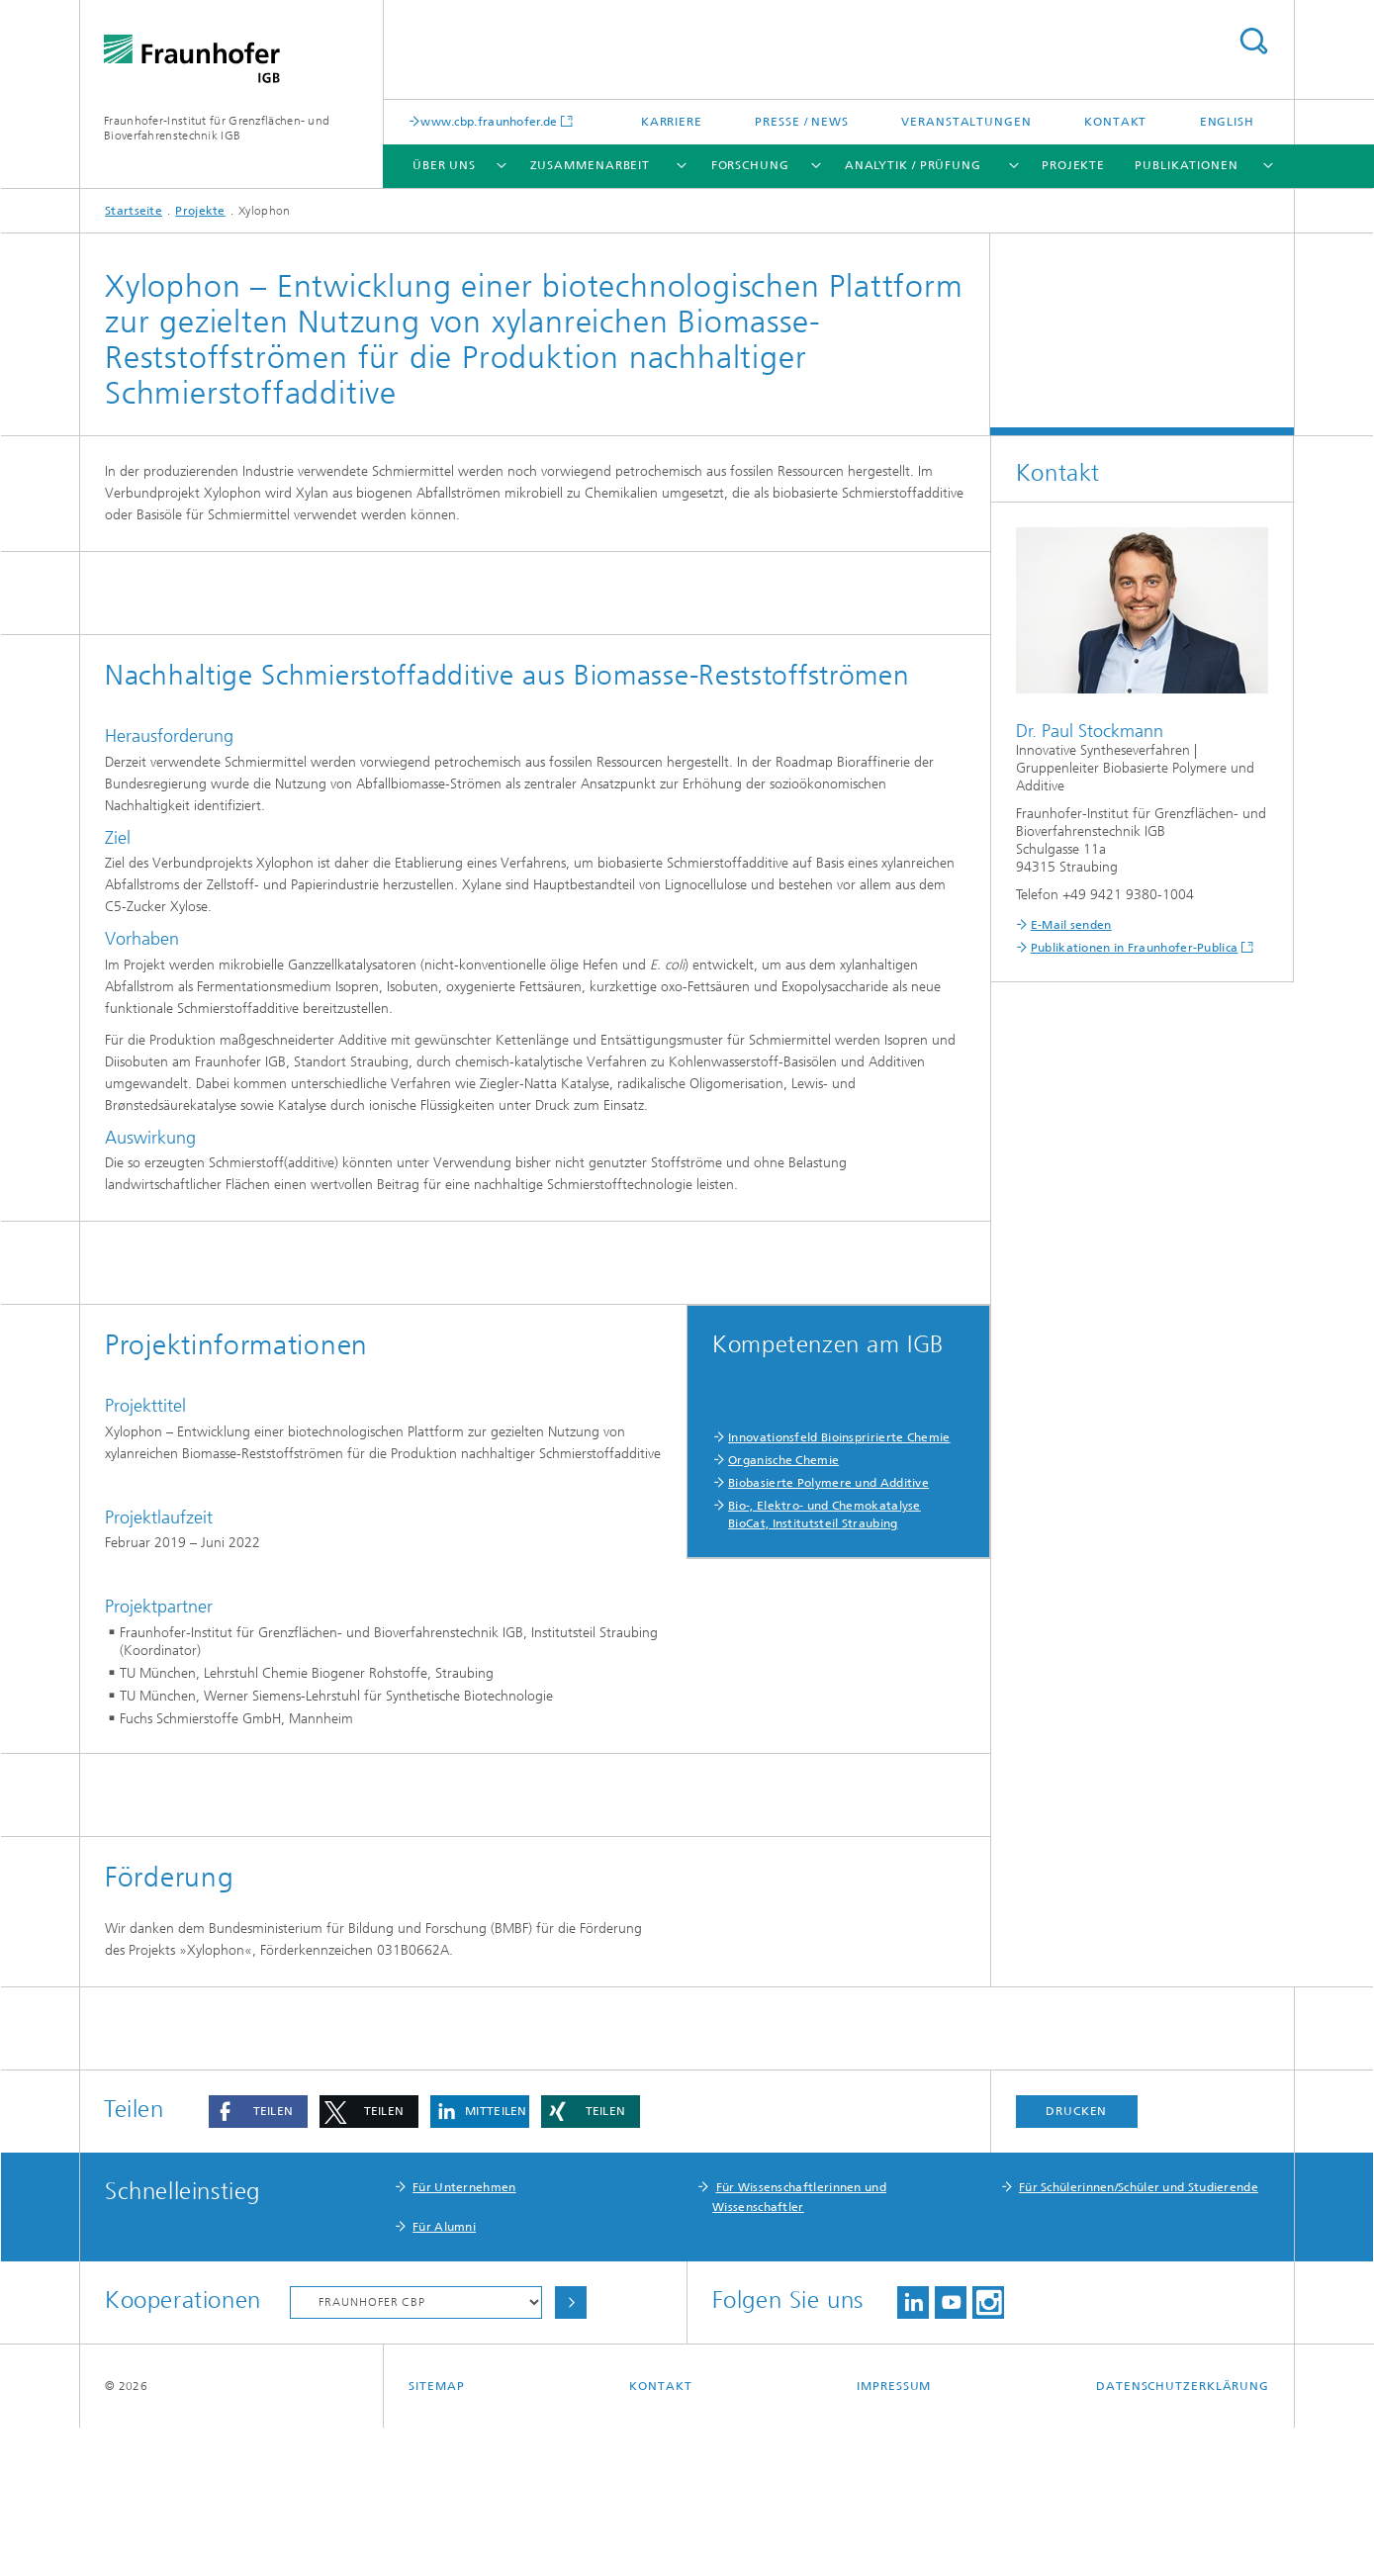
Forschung (750, 165)
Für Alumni (444, 2375)
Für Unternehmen (464, 2336)
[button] (258, 2260)
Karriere (671, 122)
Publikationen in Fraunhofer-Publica (1134, 948)
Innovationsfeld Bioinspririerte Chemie (839, 1437)
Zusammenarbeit (590, 165)
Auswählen (571, 2451)
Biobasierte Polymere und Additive (828, 1483)
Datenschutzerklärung (1182, 2534)
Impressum (894, 2534)
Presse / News (802, 122)
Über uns (444, 165)
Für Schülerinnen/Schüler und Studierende (1138, 2336)
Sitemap (436, 2534)
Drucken (1076, 2259)
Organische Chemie (783, 1460)
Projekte (1073, 165)
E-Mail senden (1071, 925)
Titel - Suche (1253, 41)
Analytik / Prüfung (913, 165)
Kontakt (1115, 122)
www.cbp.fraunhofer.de (488, 121)
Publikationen (1186, 165)
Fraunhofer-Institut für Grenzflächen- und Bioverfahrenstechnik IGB (216, 128)
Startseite (133, 211)
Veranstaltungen (966, 122)
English (1227, 122)
